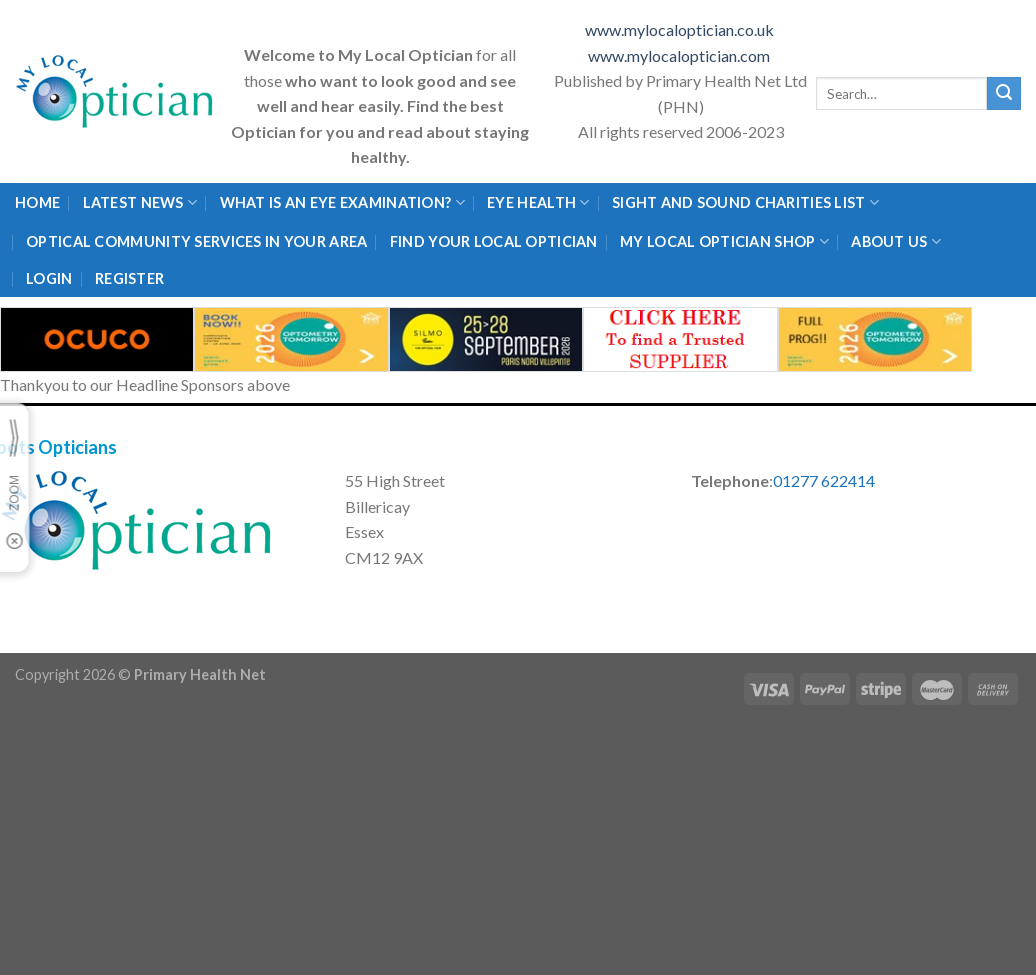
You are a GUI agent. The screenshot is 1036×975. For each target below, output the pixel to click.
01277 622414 (824, 480)
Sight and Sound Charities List (745, 202)
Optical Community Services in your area (196, 241)
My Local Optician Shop (724, 241)
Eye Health (538, 202)
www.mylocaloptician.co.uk (681, 29)
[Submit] (1004, 94)
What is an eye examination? (342, 202)
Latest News (140, 202)
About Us (896, 241)
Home (37, 202)
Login (49, 278)
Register (129, 278)
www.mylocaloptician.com (680, 55)
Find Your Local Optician (494, 241)
